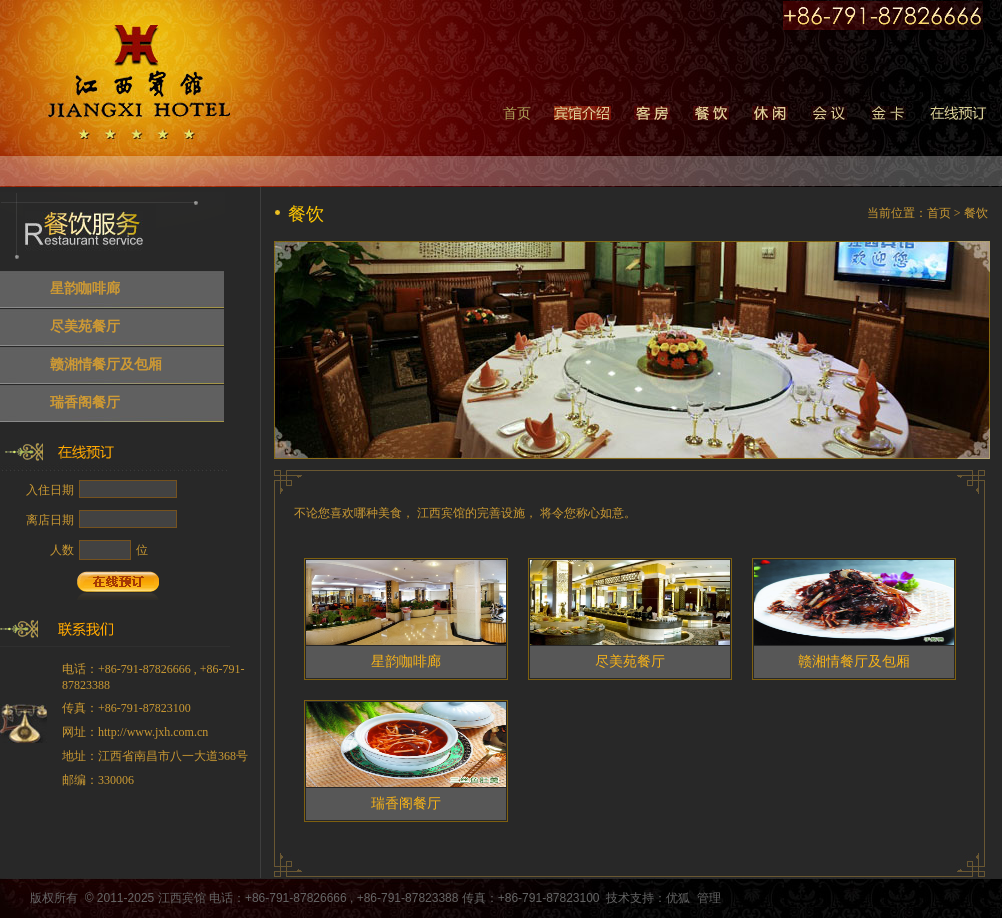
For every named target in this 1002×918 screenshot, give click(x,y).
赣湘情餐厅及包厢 (106, 364)
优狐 (678, 898)
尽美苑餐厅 (85, 326)
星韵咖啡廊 (85, 288)
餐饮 (976, 213)
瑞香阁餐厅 (85, 402)
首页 (517, 113)
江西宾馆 (182, 898)
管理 (709, 898)
